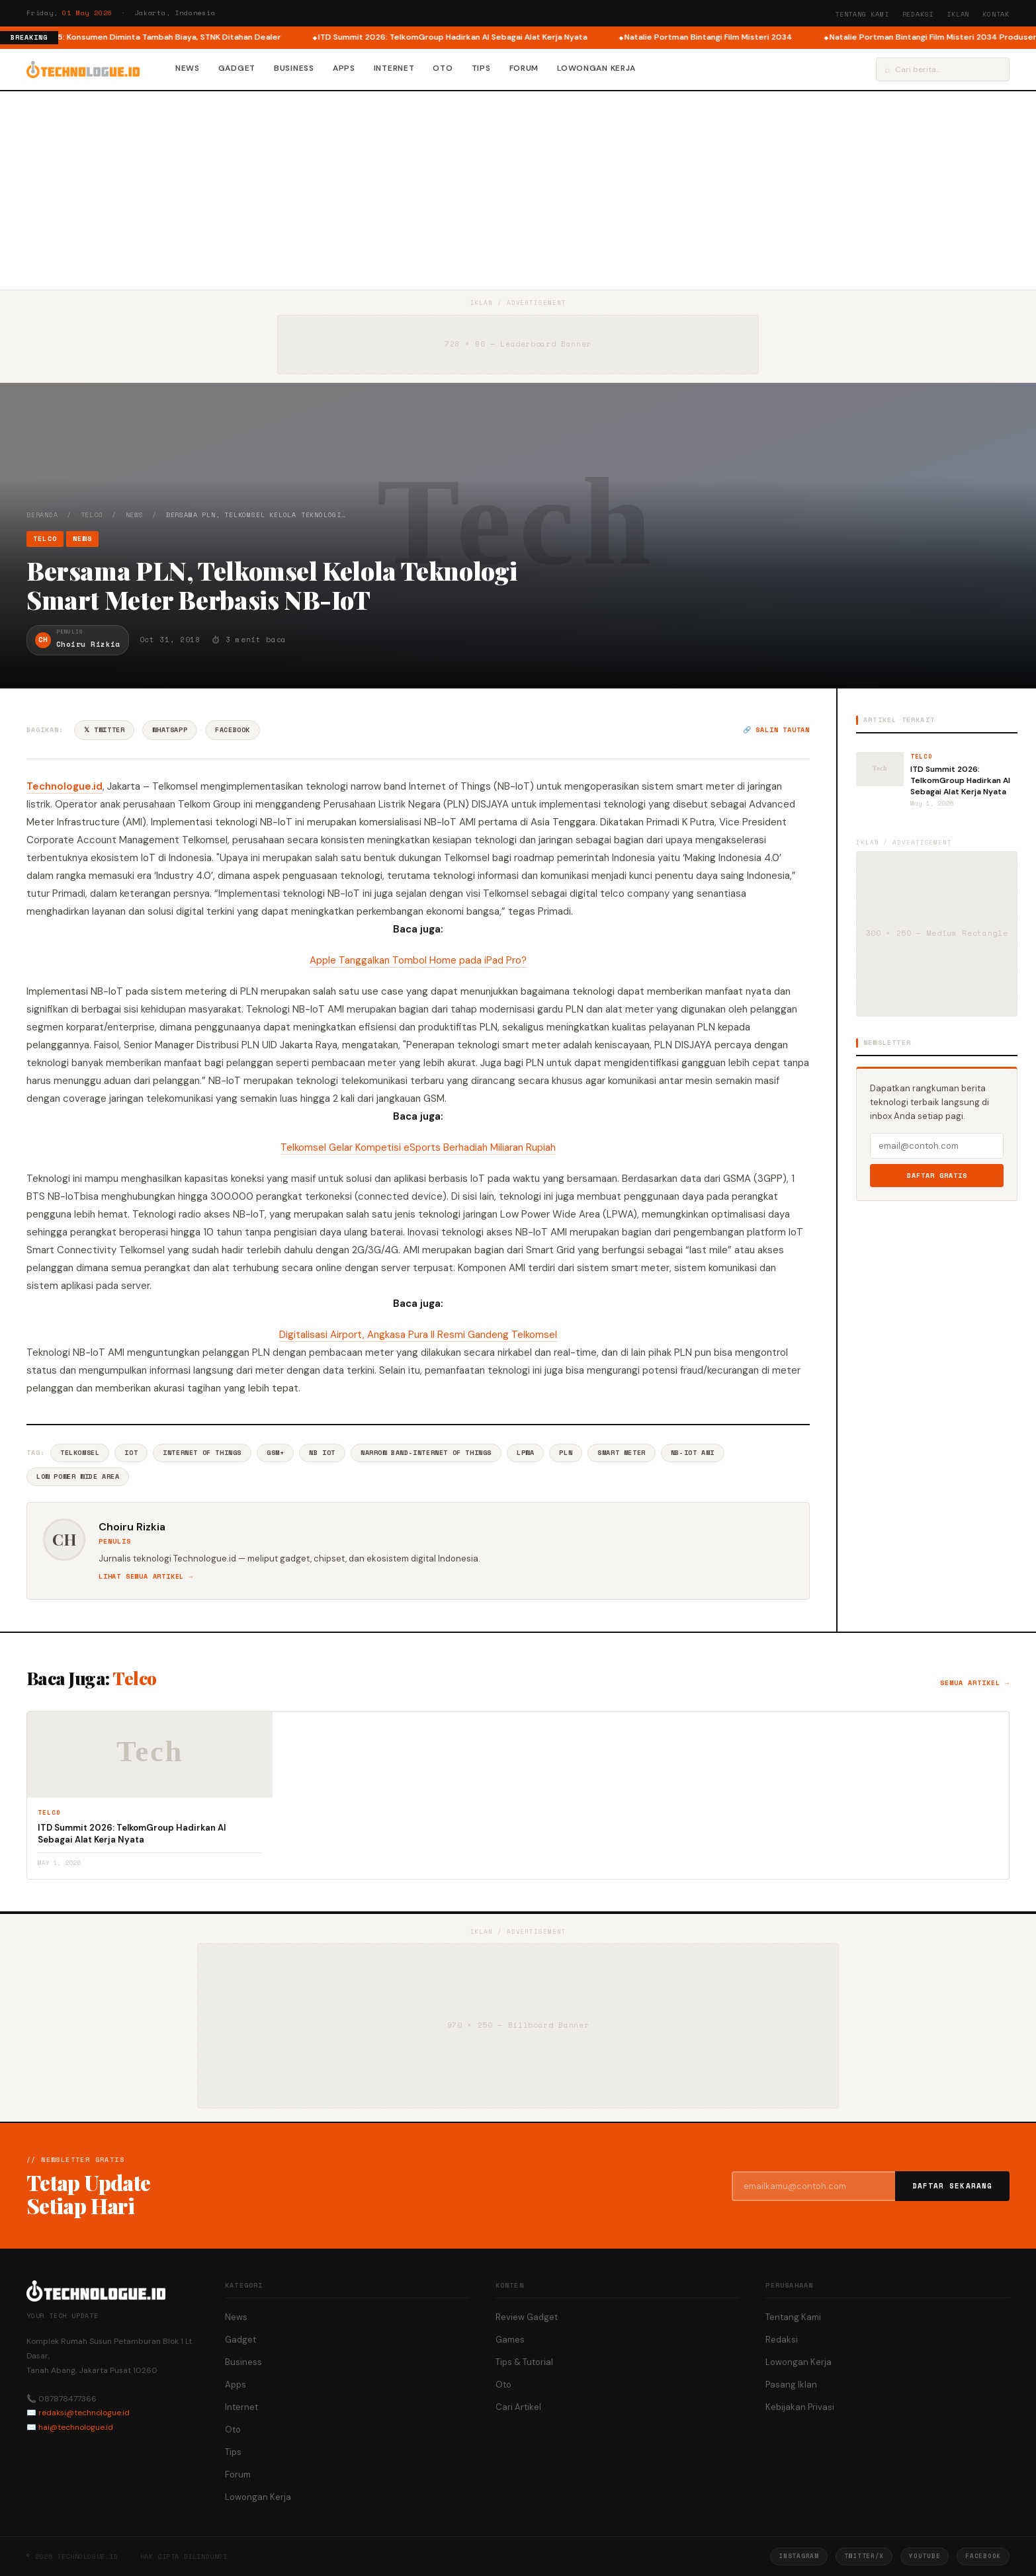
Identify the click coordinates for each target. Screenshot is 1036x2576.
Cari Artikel (518, 2407)
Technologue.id (64, 786)
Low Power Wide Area (77, 1476)
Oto (443, 68)
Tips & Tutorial (524, 2362)
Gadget (236, 68)
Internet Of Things (202, 1453)
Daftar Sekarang (952, 2186)
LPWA (525, 1453)
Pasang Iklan (791, 2384)
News (187, 68)
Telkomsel (79, 1453)
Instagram (798, 2556)
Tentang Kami (862, 14)
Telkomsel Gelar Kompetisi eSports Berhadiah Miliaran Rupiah (418, 1147)
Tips (481, 68)
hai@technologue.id (75, 2427)
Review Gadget (527, 2317)
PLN (565, 1453)
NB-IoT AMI (692, 1453)
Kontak (996, 14)
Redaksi (918, 14)
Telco (92, 515)
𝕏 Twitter (104, 730)
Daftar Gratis (937, 1176)
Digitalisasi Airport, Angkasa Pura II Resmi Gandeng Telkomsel (418, 1334)
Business (294, 68)
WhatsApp (169, 730)
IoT (131, 1453)
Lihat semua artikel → (146, 1576)
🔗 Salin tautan (776, 730)
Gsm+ (275, 1453)
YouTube (924, 2556)
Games (510, 2339)
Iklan (958, 14)
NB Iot (322, 1453)
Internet (394, 68)
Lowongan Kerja (596, 68)
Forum (524, 68)
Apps (344, 68)
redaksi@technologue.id (84, 2412)
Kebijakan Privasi (799, 2407)
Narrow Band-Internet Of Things (426, 1453)
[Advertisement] (518, 190)
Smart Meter (621, 1453)
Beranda (42, 515)
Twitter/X (864, 2556)
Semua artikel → (975, 1683)
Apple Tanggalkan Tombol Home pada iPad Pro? (418, 960)
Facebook (232, 730)
